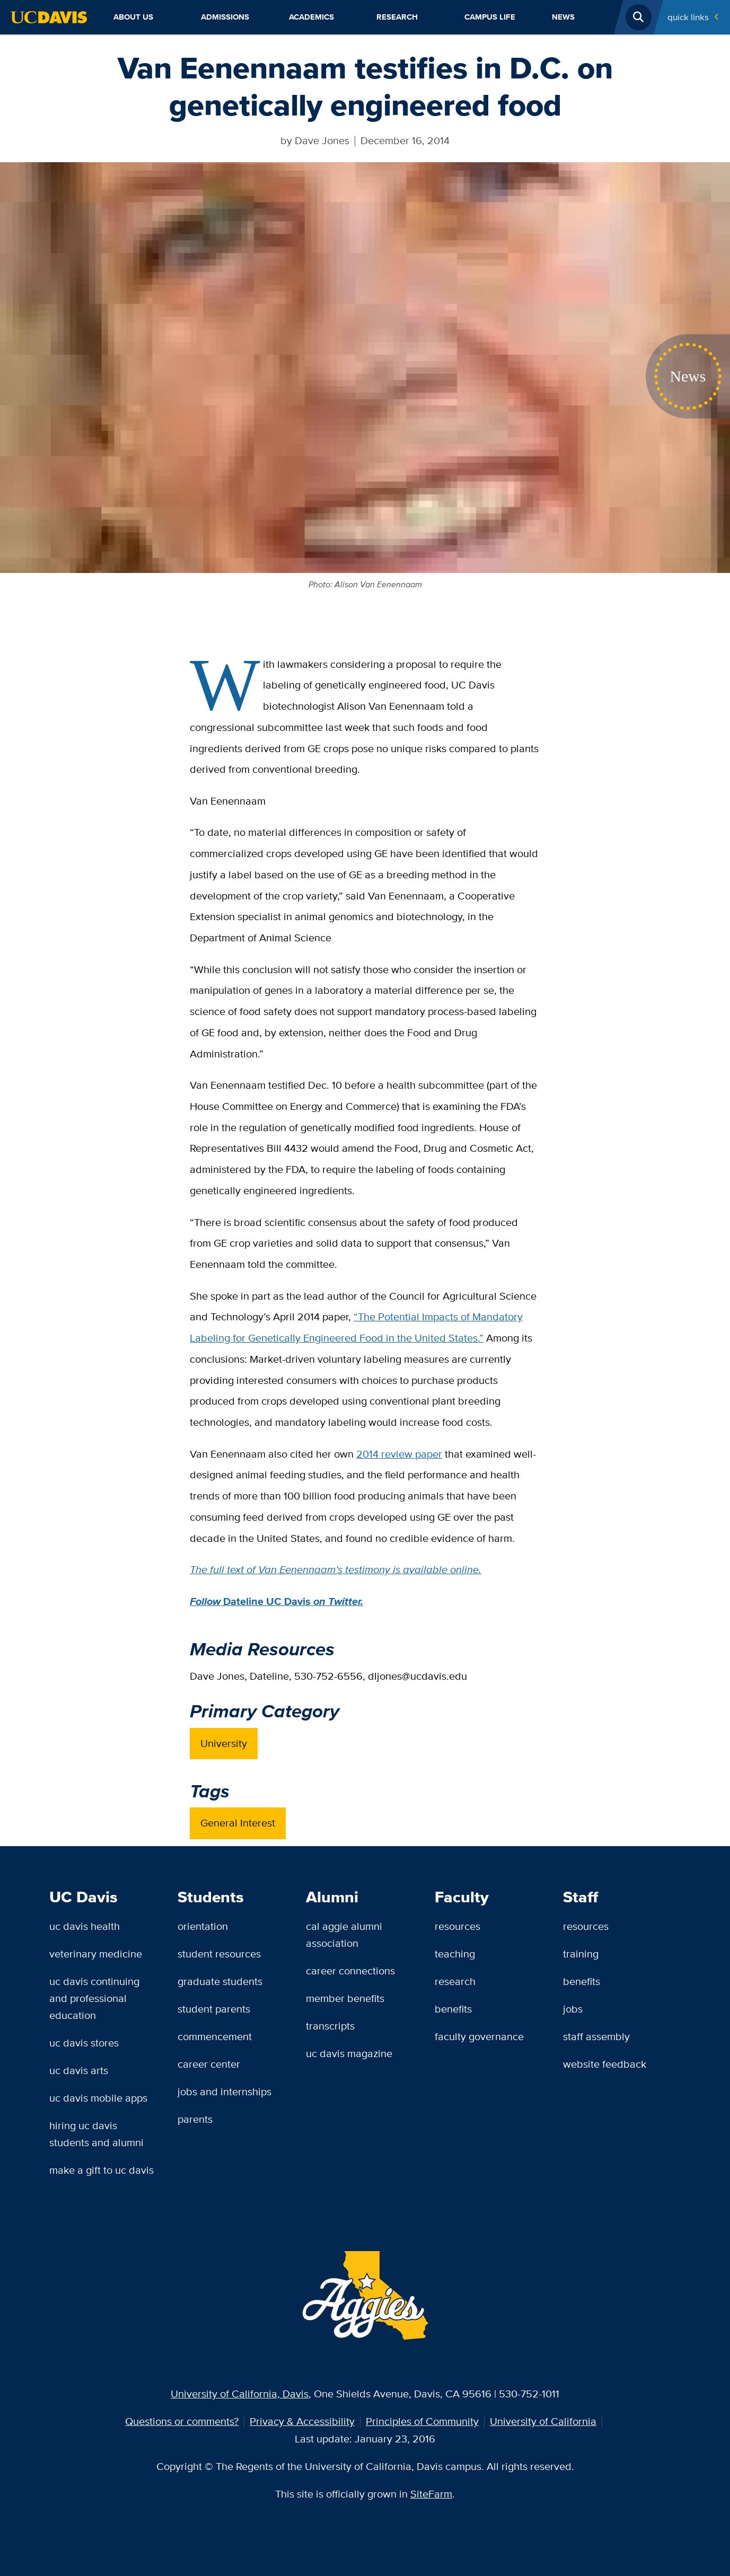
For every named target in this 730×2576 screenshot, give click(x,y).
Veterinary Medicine (95, 1953)
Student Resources (219, 1953)
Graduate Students (220, 1981)
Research (397, 17)
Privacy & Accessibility (302, 2421)
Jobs (573, 2008)
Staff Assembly (596, 2036)
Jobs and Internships (224, 2091)
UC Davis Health (84, 1926)
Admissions (225, 17)
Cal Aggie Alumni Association (344, 1935)
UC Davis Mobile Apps (98, 2097)
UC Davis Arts (78, 2070)
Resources (457, 1926)
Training (581, 1953)
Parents (195, 2119)
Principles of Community (422, 2421)
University (223, 1743)
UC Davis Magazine (349, 2053)
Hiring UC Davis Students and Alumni (96, 2134)
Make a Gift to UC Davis (101, 2170)
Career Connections (350, 1970)
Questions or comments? (182, 2421)
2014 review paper (399, 1453)
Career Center (209, 2064)
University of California (543, 2421)
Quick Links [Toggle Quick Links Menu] (688, 17)
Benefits (453, 2008)
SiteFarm (431, 2493)
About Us (133, 17)
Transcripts (330, 2025)
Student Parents (214, 2008)
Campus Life (489, 17)
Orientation (203, 1926)
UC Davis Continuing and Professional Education (94, 1998)
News (563, 17)
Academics (311, 17)
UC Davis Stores (84, 2042)
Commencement (215, 2036)
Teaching (455, 1953)
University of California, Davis (240, 2393)
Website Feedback (604, 2064)
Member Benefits (345, 1998)
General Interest (237, 1822)
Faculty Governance (479, 2036)
